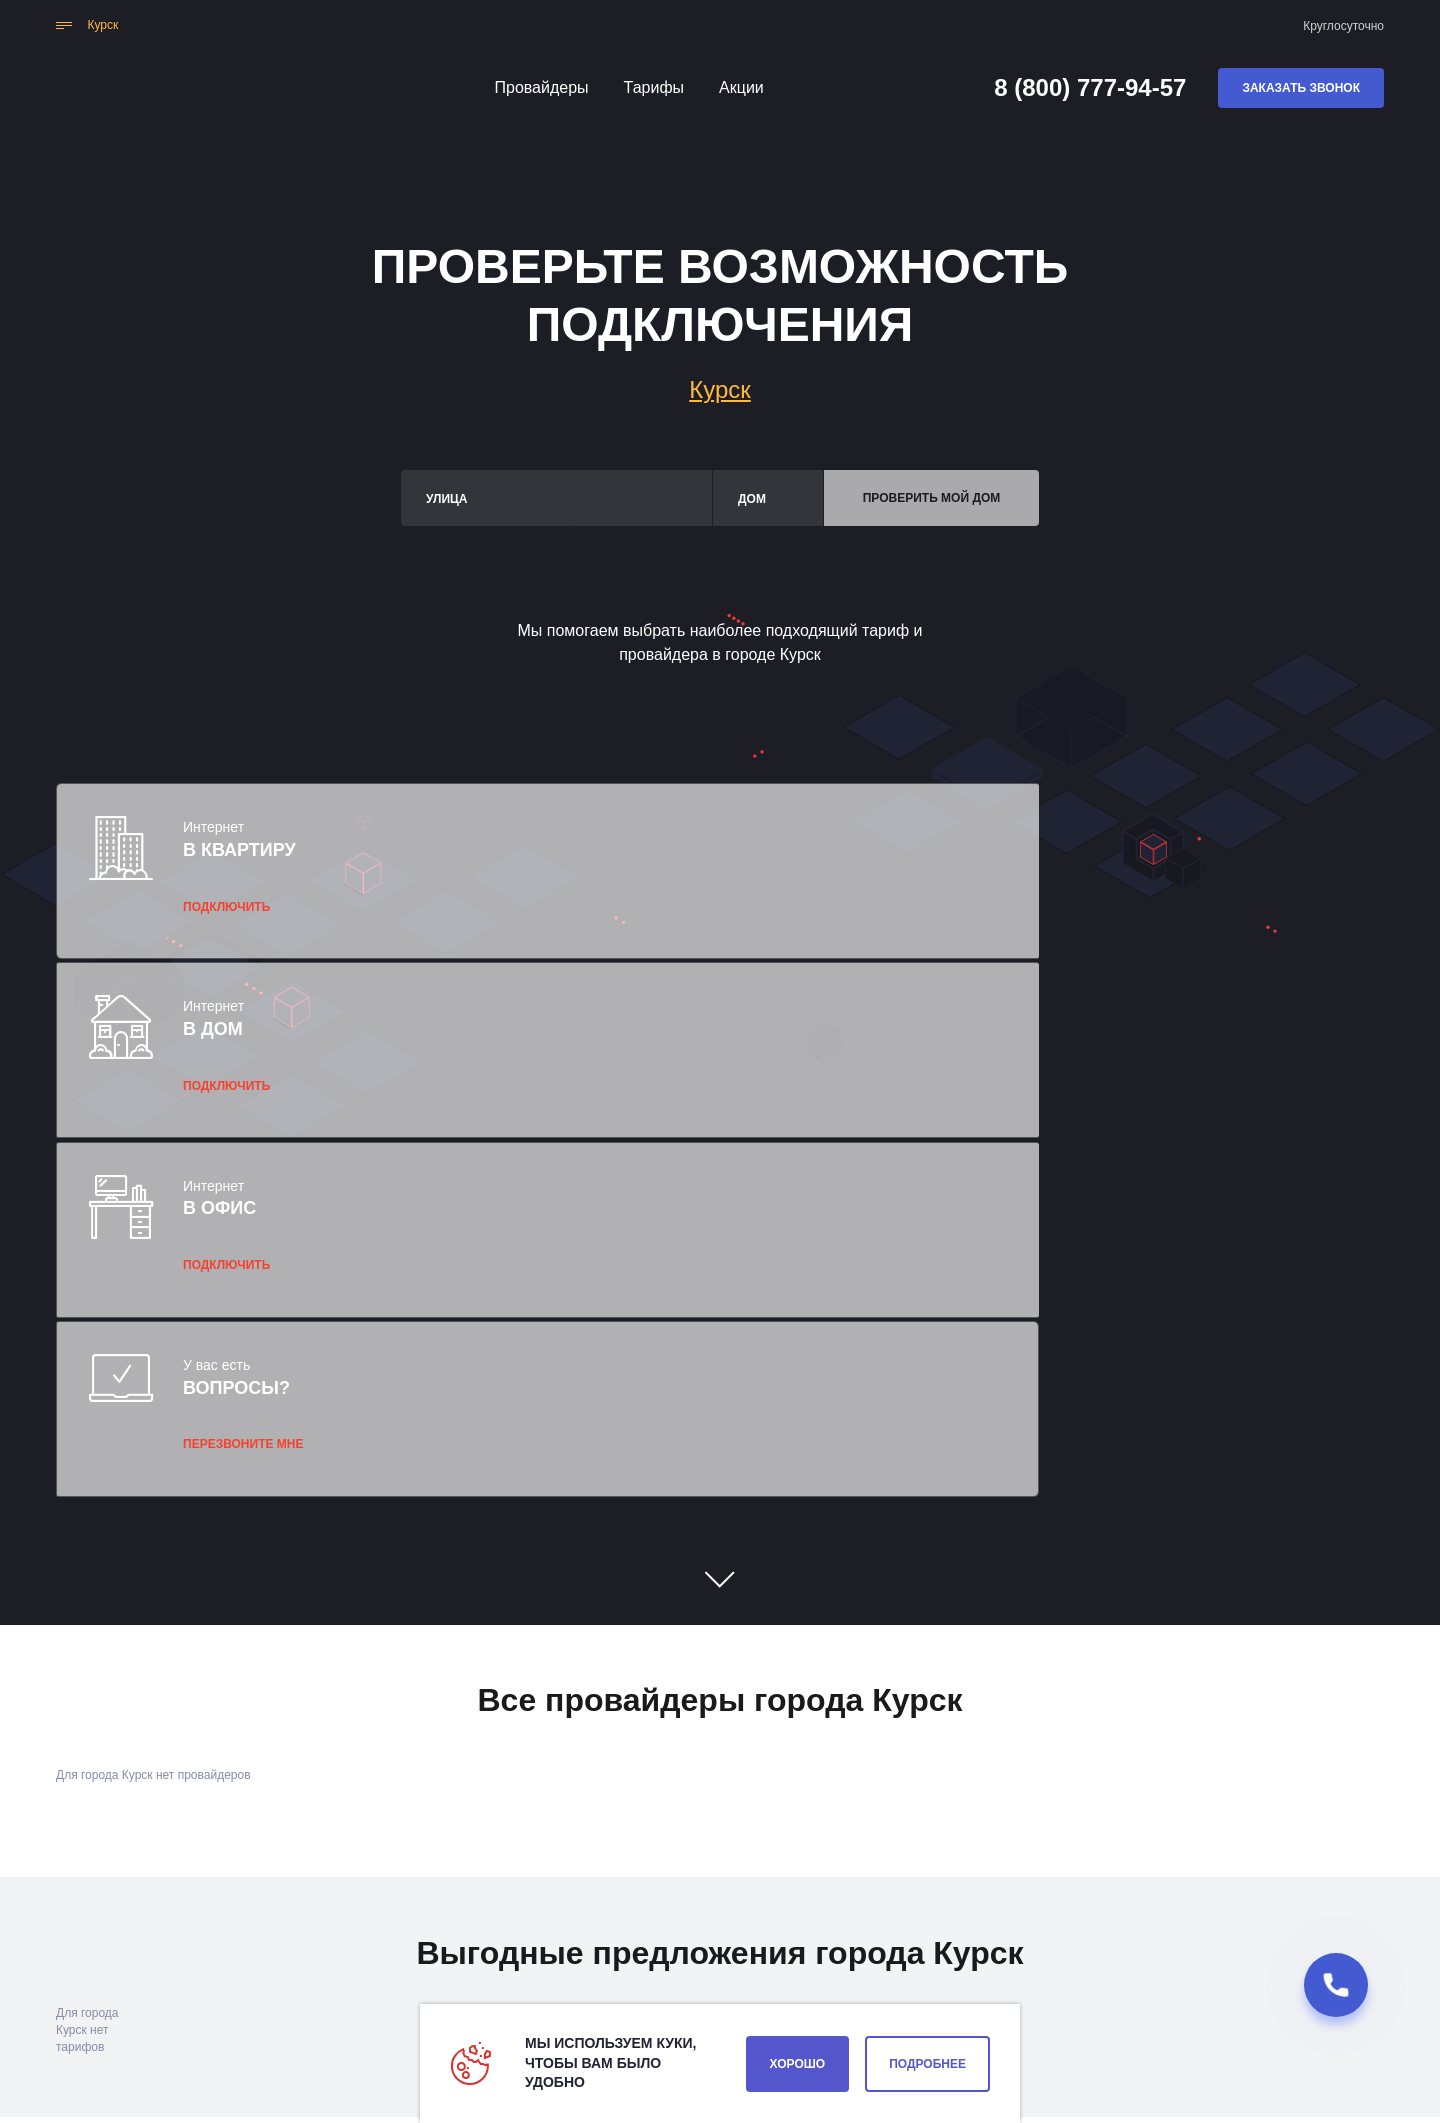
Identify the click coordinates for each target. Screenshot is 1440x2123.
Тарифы (654, 87)
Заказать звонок (1301, 88)
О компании (947, 1976)
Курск (720, 389)
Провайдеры (542, 87)
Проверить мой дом (932, 498)
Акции (741, 87)
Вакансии (835, 1976)
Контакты (733, 1976)
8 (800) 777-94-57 (1090, 87)
